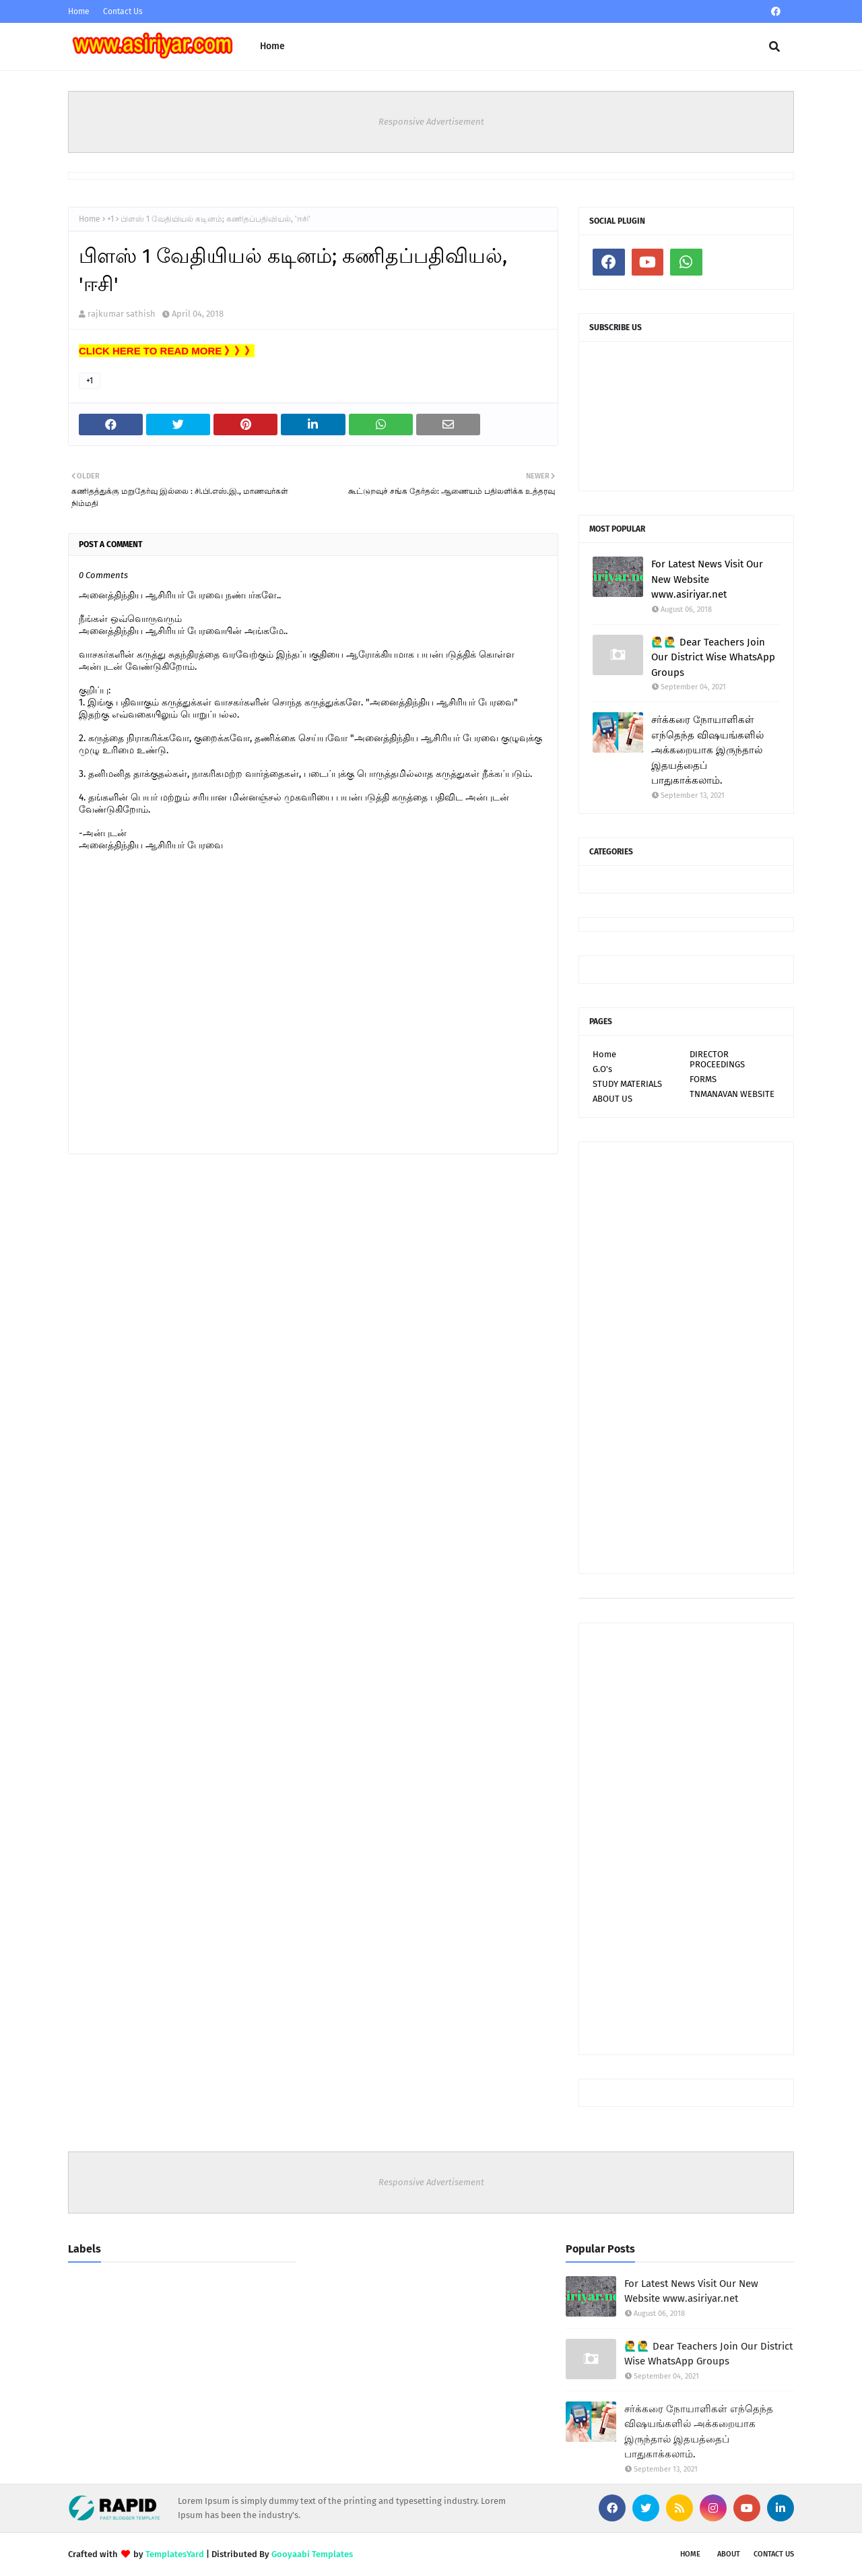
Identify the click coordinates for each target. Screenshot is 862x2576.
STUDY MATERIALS (627, 1084)
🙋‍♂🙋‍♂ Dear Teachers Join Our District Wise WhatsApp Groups (713, 657)
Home (79, 11)
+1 (110, 219)
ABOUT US (612, 1099)
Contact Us (123, 11)
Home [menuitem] (272, 46)
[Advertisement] (686, 1358)
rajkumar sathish (122, 314)
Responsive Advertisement (431, 122)
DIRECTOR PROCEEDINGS (717, 1059)
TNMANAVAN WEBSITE (732, 1094)
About (728, 2554)
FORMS (703, 1079)
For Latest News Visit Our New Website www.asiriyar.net (707, 579)
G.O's (602, 1069)
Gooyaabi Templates (312, 2554)
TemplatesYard (174, 2554)
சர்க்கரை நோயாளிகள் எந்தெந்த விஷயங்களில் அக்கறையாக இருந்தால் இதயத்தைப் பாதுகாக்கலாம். (707, 750)
